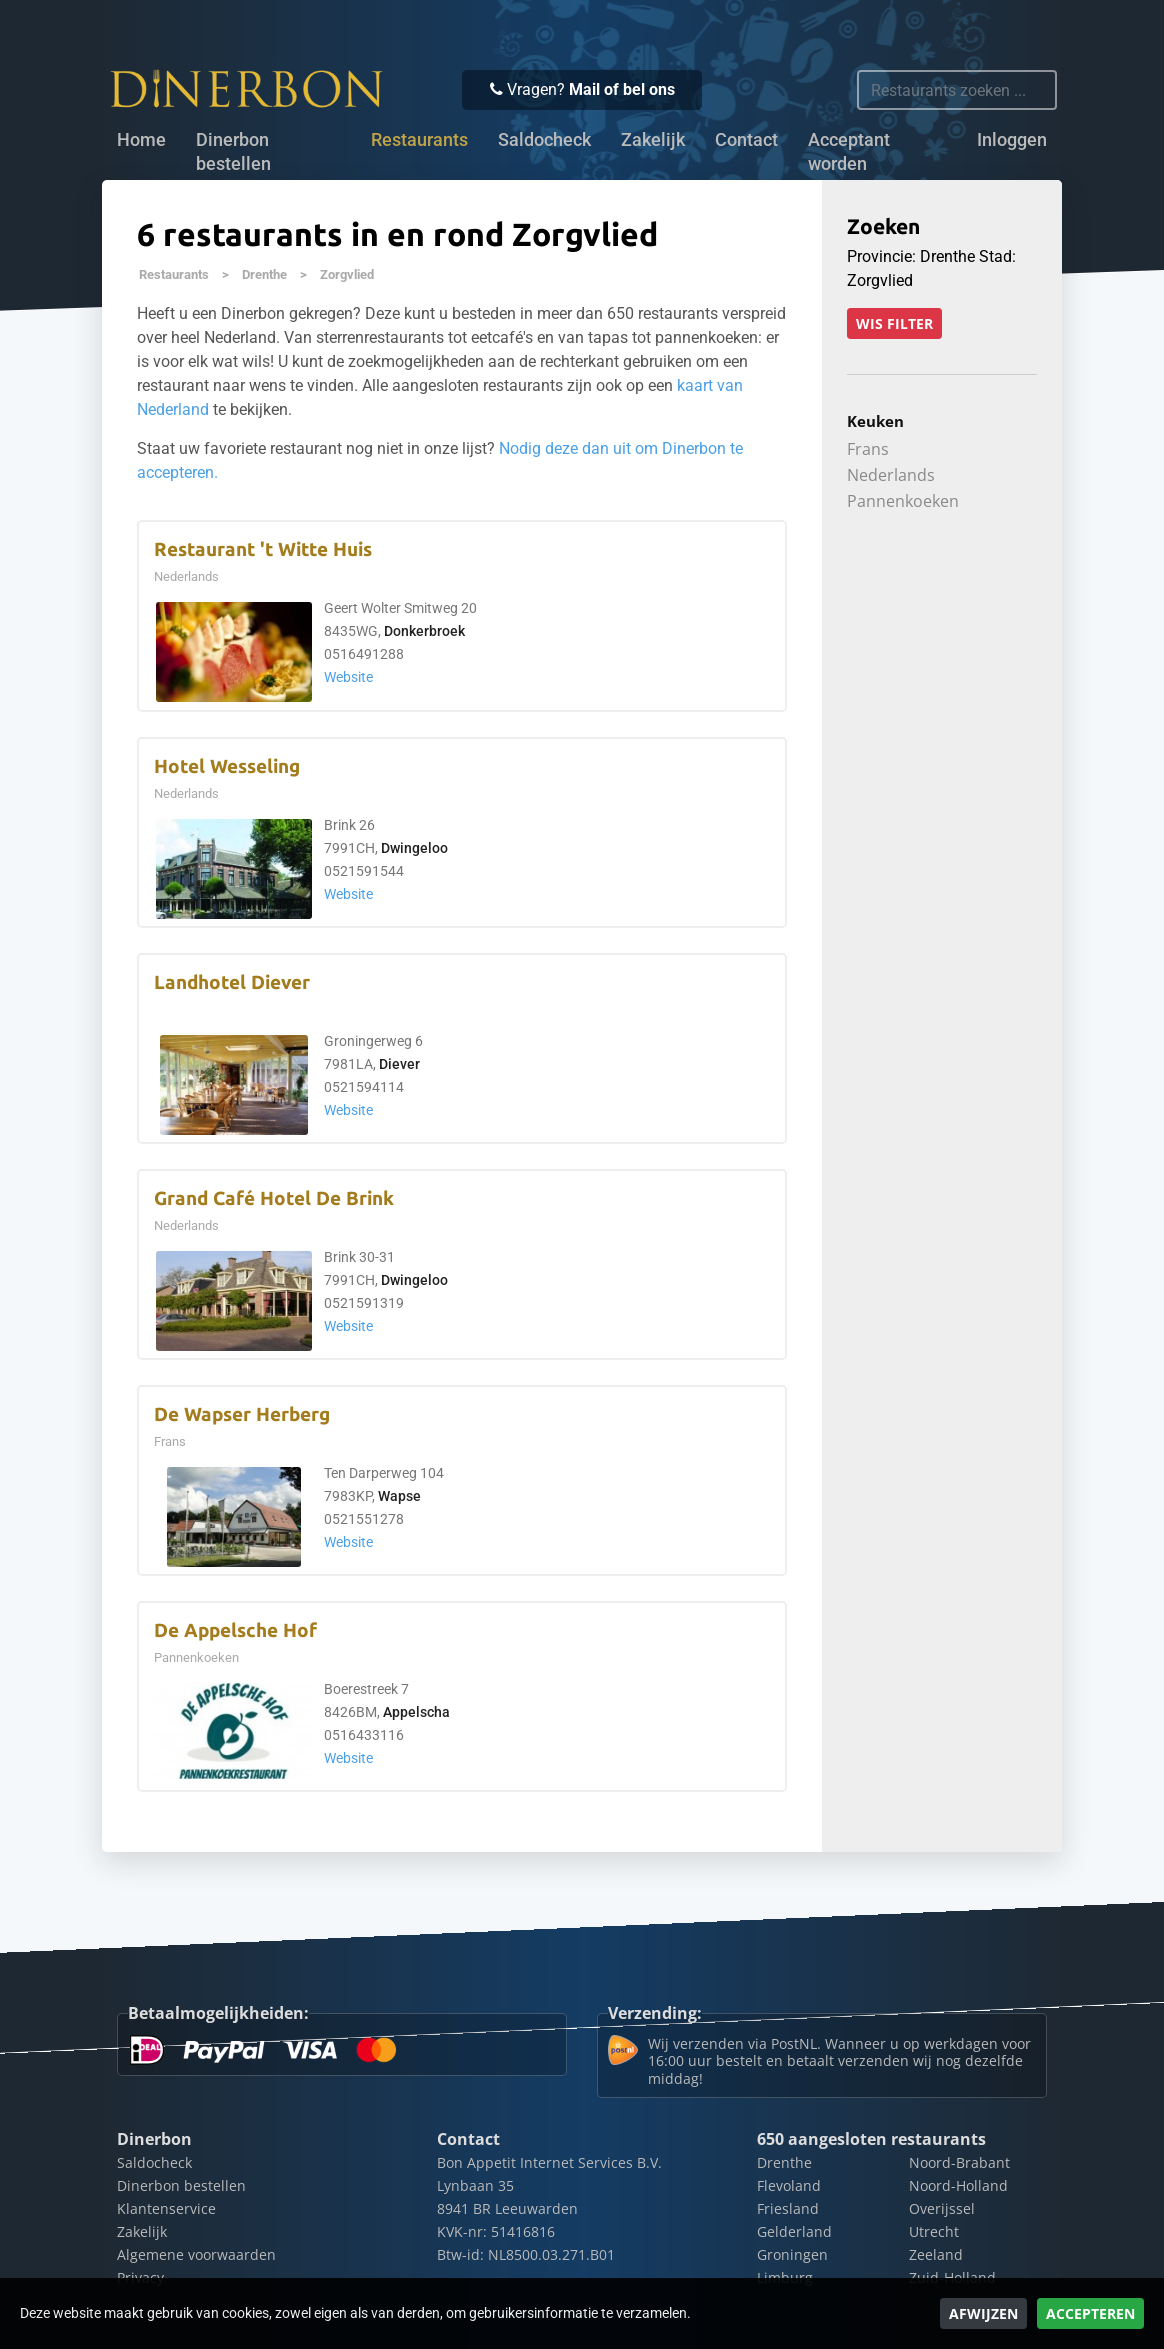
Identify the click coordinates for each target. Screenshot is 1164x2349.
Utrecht (934, 2231)
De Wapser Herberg (242, 1414)
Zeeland (936, 2254)
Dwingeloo (414, 848)
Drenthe (264, 274)
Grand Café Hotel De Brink (274, 1198)
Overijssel (942, 2208)
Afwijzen (983, 2313)
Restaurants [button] (419, 140)
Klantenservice (166, 2208)
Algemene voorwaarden (196, 2254)
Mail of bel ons (622, 89)
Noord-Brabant (959, 2162)
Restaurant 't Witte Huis (263, 549)
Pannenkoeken (903, 501)
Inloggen (1012, 140)
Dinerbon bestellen (233, 152)
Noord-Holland (958, 2185)
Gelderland (794, 2231)
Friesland (788, 2208)
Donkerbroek (424, 631)
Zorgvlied (347, 274)
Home (141, 140)
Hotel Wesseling (227, 766)
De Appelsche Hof (235, 1630)
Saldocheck (544, 140)
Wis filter (894, 323)
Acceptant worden (849, 152)
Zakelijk (653, 140)
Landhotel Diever (232, 982)
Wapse (399, 1496)
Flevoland (789, 2185)
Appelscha (416, 1712)
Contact (746, 140)
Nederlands (891, 475)
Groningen (792, 2254)
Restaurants (174, 274)
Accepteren (1090, 2313)
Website (348, 677)
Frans (868, 449)
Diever (399, 1064)
